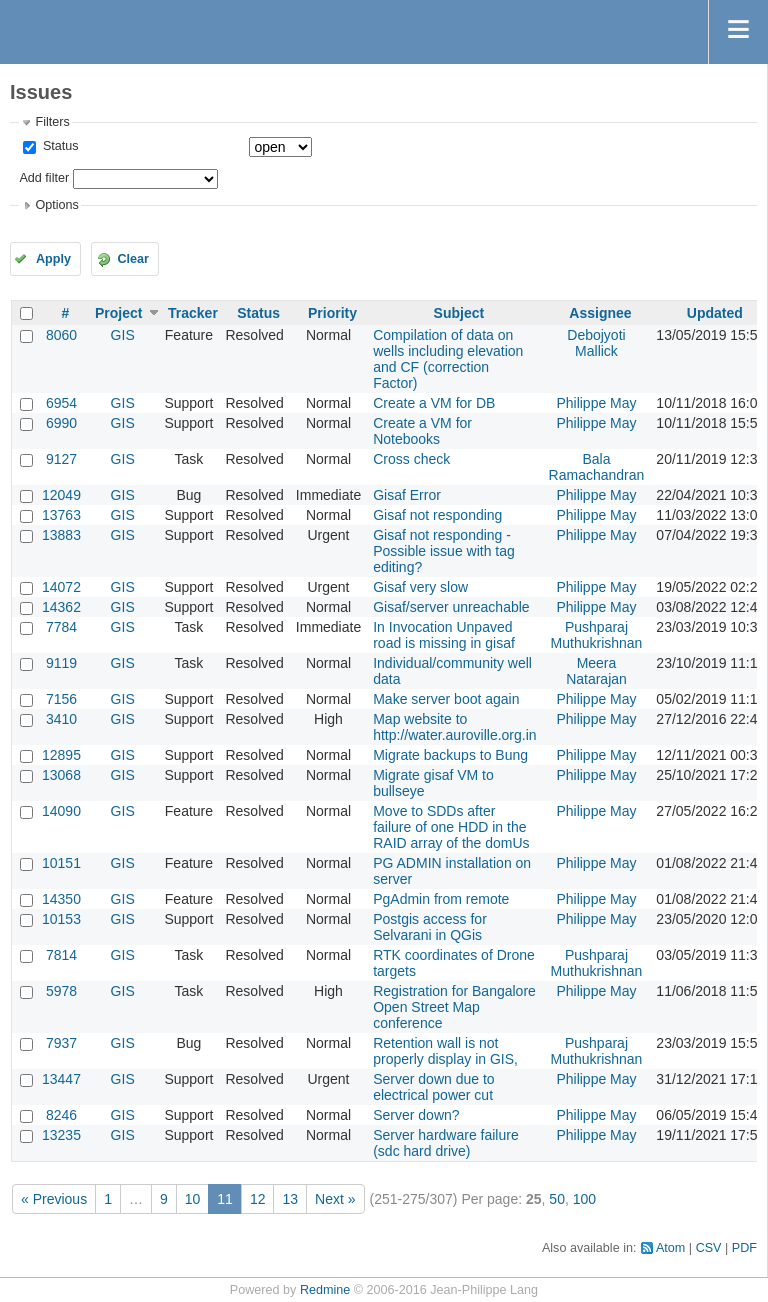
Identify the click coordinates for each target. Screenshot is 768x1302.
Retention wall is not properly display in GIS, (445, 1051)
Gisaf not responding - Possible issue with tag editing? (444, 551)
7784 (61, 627)
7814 (61, 955)
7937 (61, 1043)
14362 (61, 607)
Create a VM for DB (434, 403)
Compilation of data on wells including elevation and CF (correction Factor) (448, 359)
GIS (123, 335)
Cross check (411, 459)
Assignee (600, 313)
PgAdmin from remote (441, 899)
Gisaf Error (407, 495)
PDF (744, 1248)
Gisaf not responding (437, 515)
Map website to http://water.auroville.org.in (454, 727)
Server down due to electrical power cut (433, 1087)
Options (56, 205)
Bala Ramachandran (597, 467)
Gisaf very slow (420, 587)
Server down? (416, 1115)
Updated (715, 313)
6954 (61, 403)
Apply (53, 259)
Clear (133, 259)
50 (557, 1199)
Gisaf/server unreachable (451, 607)
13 (290, 1199)
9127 (61, 459)
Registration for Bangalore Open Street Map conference (454, 1007)
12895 (61, 755)
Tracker (193, 313)
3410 (61, 719)
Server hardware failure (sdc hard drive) (446, 1143)
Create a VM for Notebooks (422, 431)
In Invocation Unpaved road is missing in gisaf (444, 635)
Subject (459, 313)
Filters (52, 122)
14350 (61, 899)
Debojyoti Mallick (596, 343)
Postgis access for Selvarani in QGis (430, 927)
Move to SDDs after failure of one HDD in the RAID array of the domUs (451, 827)
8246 (61, 1115)
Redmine (325, 1290)
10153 (61, 919)
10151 (61, 863)
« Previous (54, 1199)
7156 (61, 699)
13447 (61, 1079)
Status (58, 146)
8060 (61, 335)
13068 (61, 775)
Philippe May (596, 403)
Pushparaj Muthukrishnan (597, 635)
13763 (61, 515)
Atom (670, 1248)
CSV (709, 1248)
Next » (335, 1199)
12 (258, 1199)
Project (118, 313)
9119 (61, 663)
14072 (61, 587)
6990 (61, 423)
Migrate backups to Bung (450, 755)
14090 (61, 811)
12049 (61, 495)
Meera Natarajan (596, 671)
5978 (61, 991)
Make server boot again (446, 699)
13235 (61, 1135)
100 (584, 1199)
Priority (332, 313)
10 (193, 1199)
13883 (61, 535)
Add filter (44, 178)
